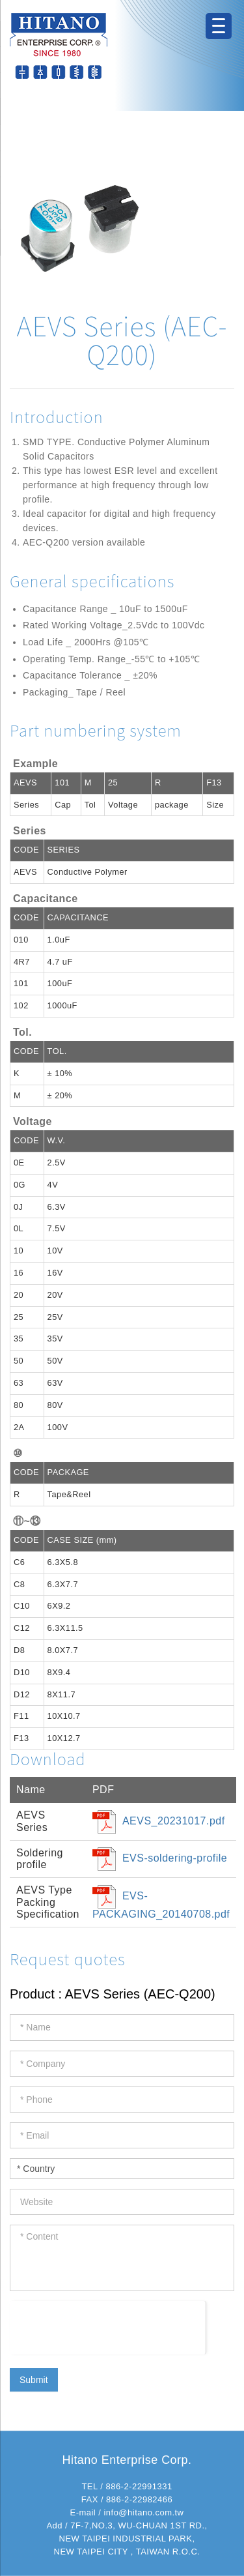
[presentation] (108, 2326)
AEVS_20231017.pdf (173, 1820)
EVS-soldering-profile (174, 1858)
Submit (34, 2380)
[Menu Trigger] (219, 26)
